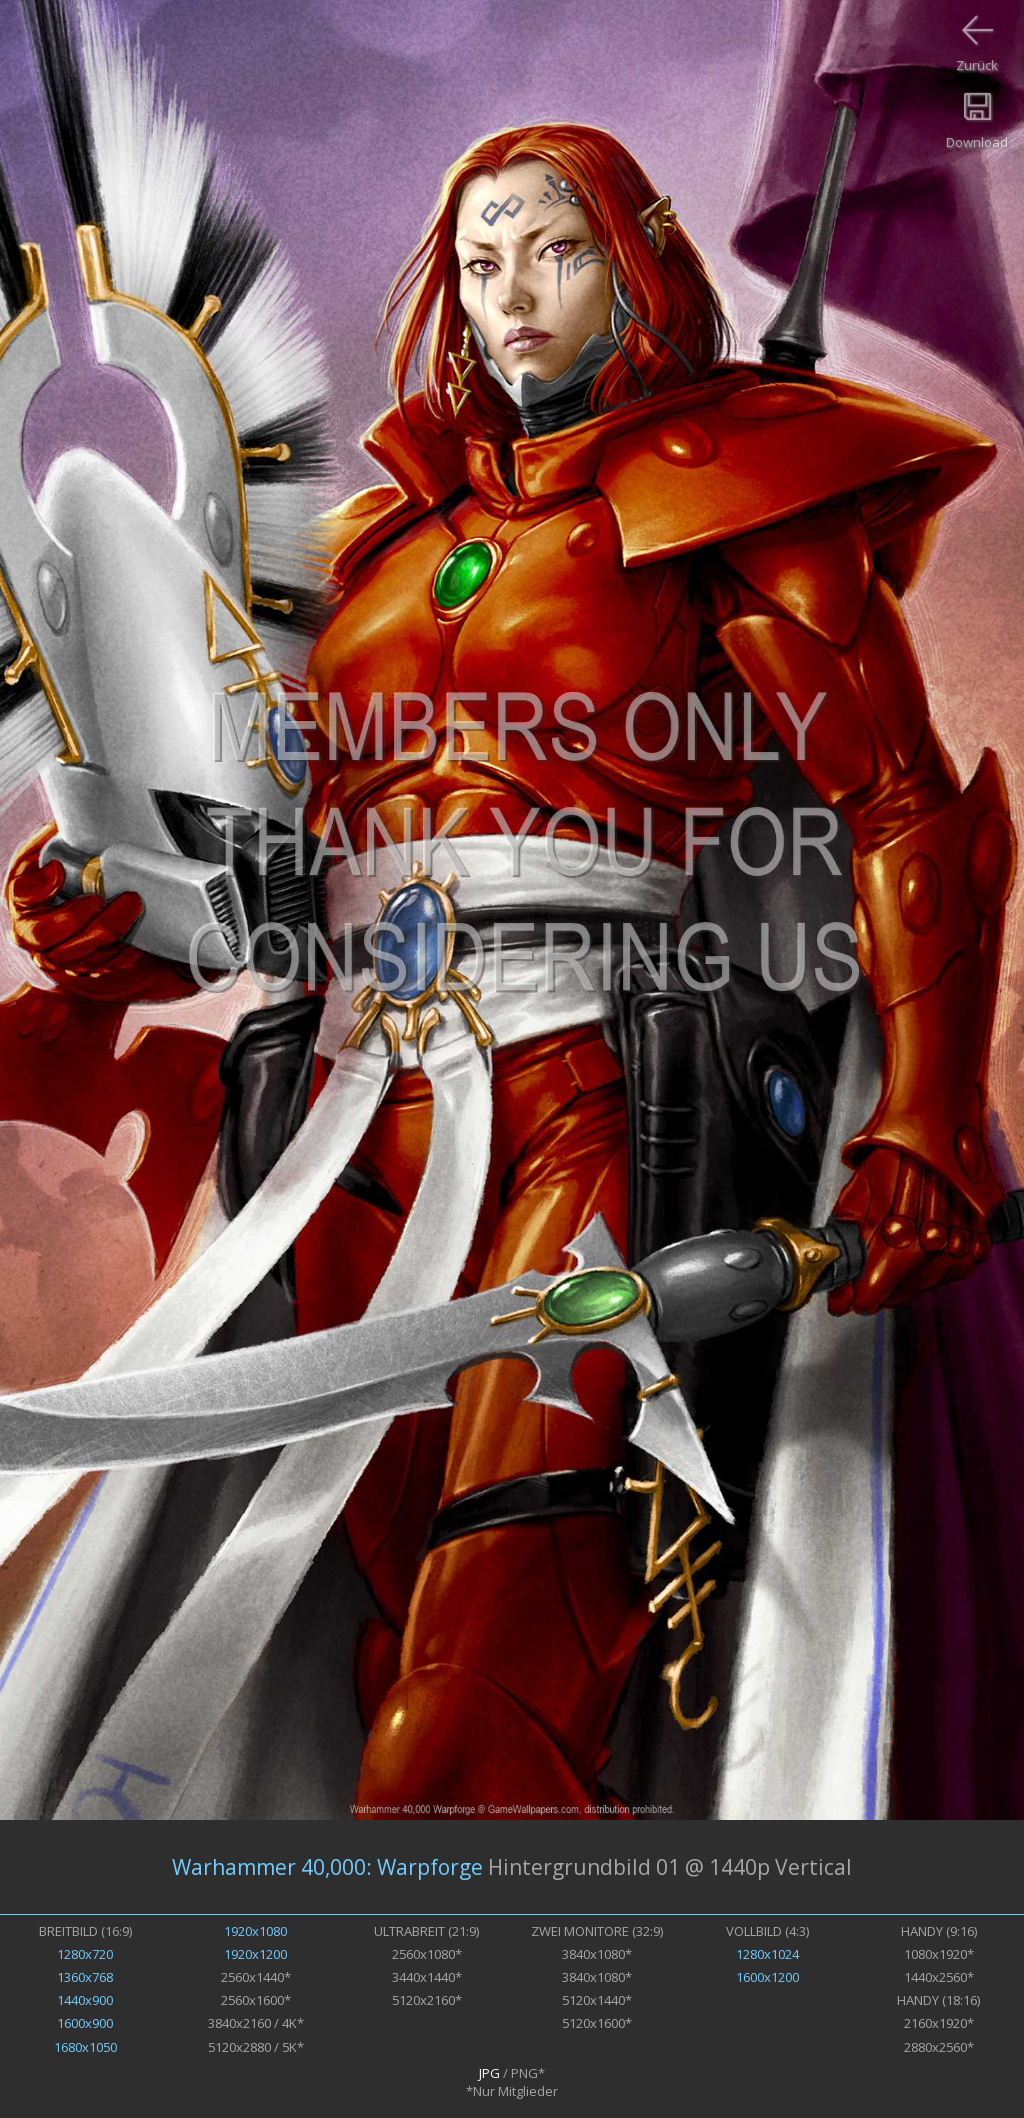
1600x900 (85, 2023)
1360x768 (85, 1977)
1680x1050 (85, 2047)
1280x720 (85, 1954)
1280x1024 (767, 1954)
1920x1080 (255, 1931)
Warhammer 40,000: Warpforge (327, 1867)
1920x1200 (255, 1954)
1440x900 (85, 2000)
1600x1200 (767, 1977)
